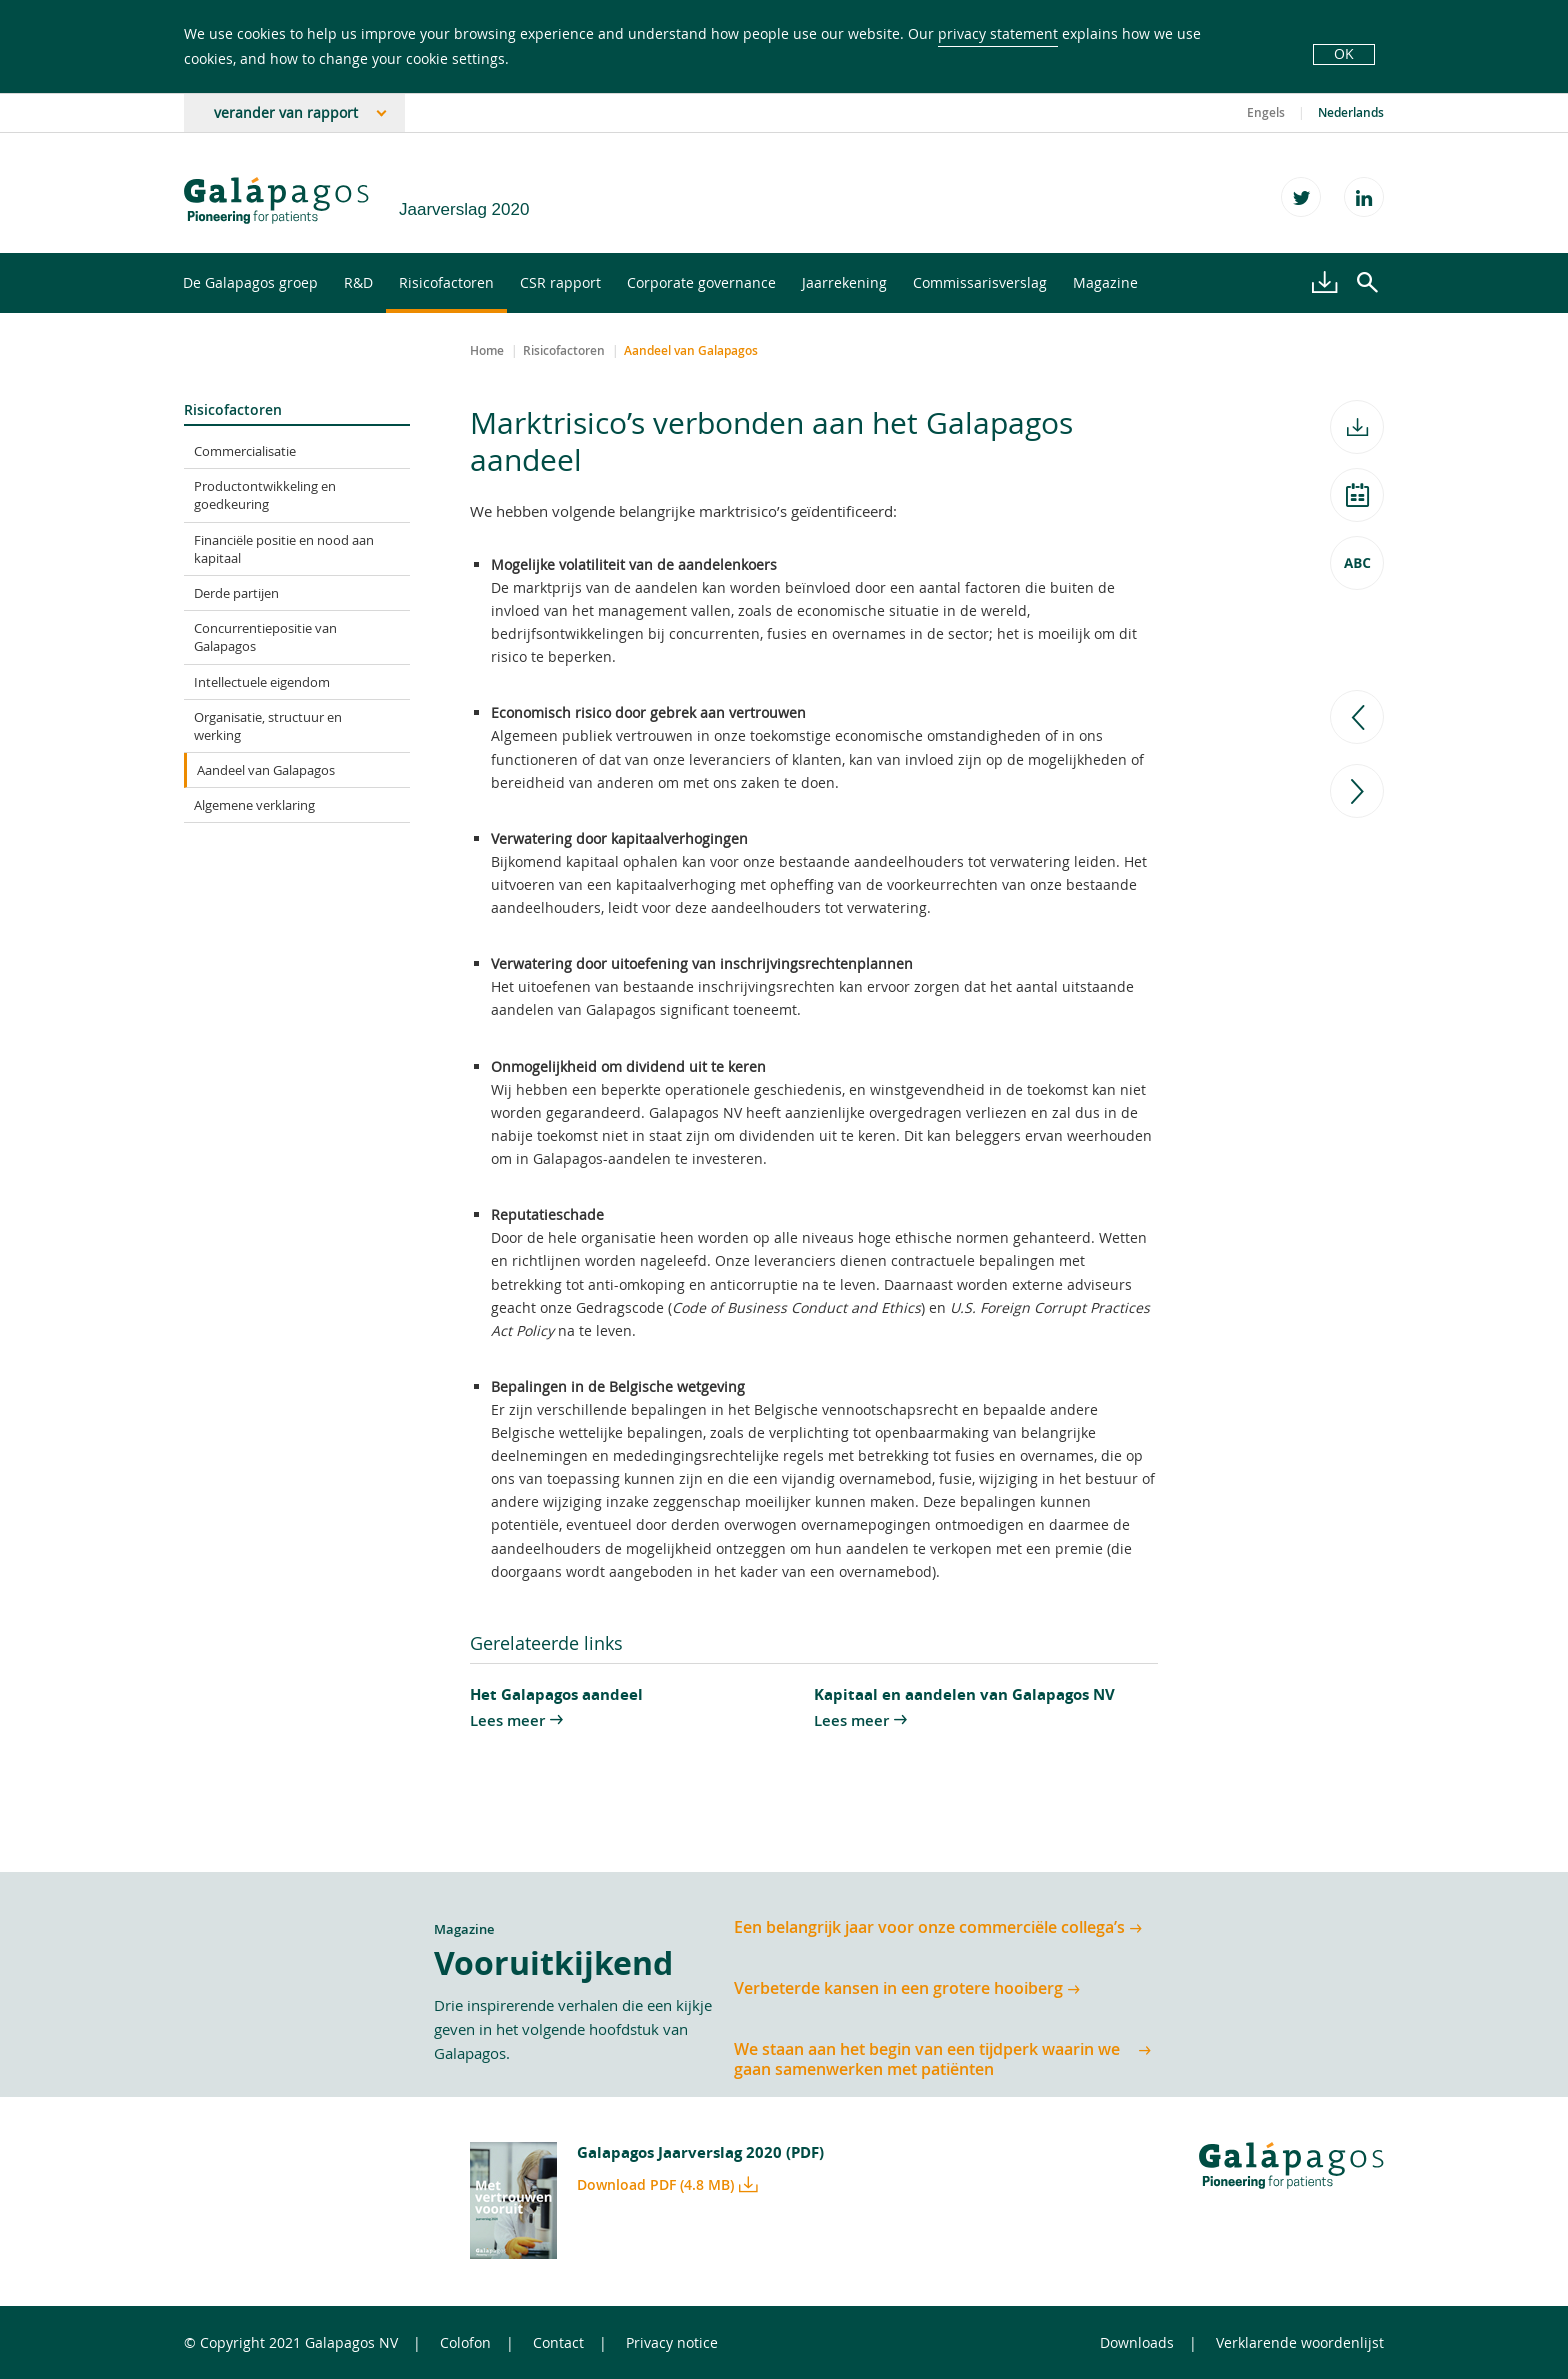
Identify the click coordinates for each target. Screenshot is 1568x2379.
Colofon (465, 2342)
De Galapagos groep (250, 282)
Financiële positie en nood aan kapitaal (284, 549)
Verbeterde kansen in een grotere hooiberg (898, 1988)
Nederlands (1351, 113)
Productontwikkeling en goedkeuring (265, 495)
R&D (358, 282)
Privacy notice (672, 2342)
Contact (558, 2342)
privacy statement (998, 33)
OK (1344, 53)
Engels (1266, 113)
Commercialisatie (245, 451)
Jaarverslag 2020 (464, 209)
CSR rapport (560, 282)
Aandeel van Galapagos (266, 770)
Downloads (1137, 2342)
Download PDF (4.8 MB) (655, 2184)
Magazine (1105, 282)
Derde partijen (236, 593)
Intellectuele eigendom (262, 682)
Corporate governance (701, 282)
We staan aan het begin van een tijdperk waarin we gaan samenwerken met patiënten (927, 2059)
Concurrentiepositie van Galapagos (265, 637)
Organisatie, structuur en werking (268, 726)
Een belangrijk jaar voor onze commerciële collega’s (929, 1927)
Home (487, 351)
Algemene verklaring (254, 805)
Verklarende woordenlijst (1300, 2342)
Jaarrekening (844, 282)
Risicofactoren (446, 282)
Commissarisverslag (980, 282)
